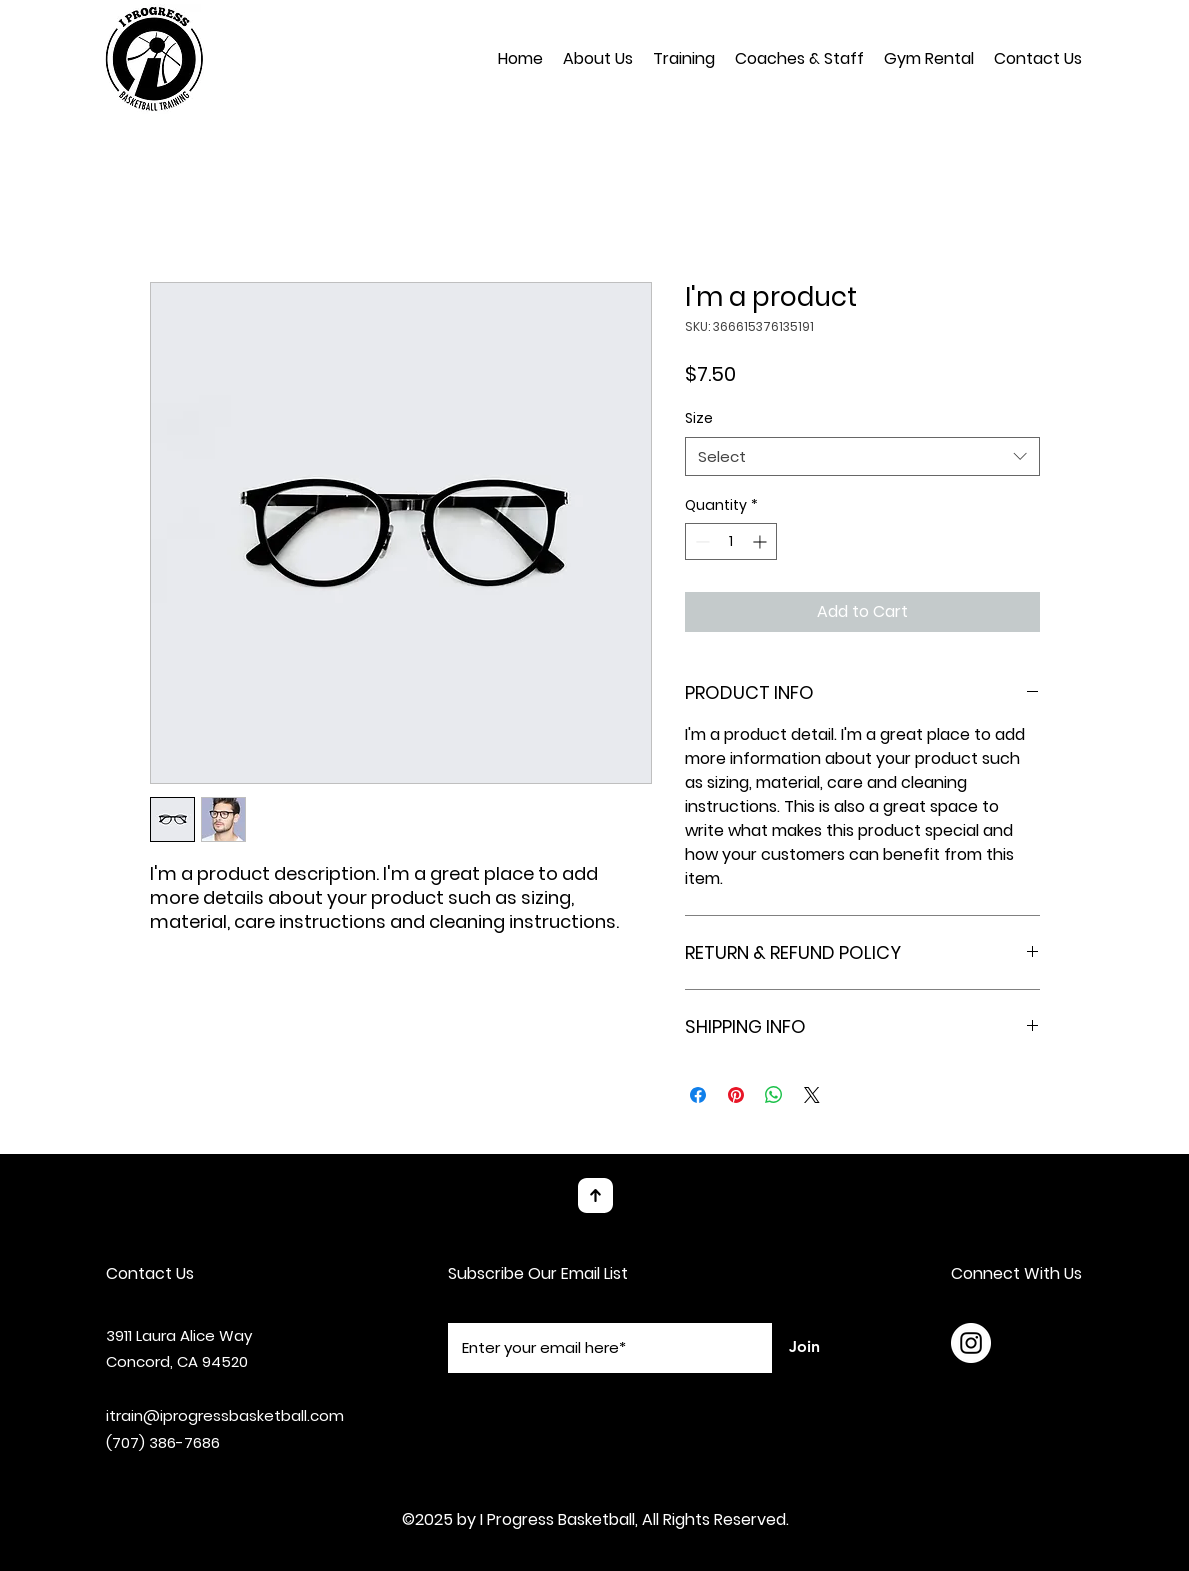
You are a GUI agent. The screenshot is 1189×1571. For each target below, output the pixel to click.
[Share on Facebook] (698, 1095)
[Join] (804, 1348)
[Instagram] (971, 1343)
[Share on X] (812, 1095)
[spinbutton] (731, 541)
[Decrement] (700, 541)
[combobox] (862, 456)
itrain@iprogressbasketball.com (225, 1415)
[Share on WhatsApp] (774, 1095)
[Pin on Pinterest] (736, 1095)
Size (699, 418)
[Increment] (761, 541)
